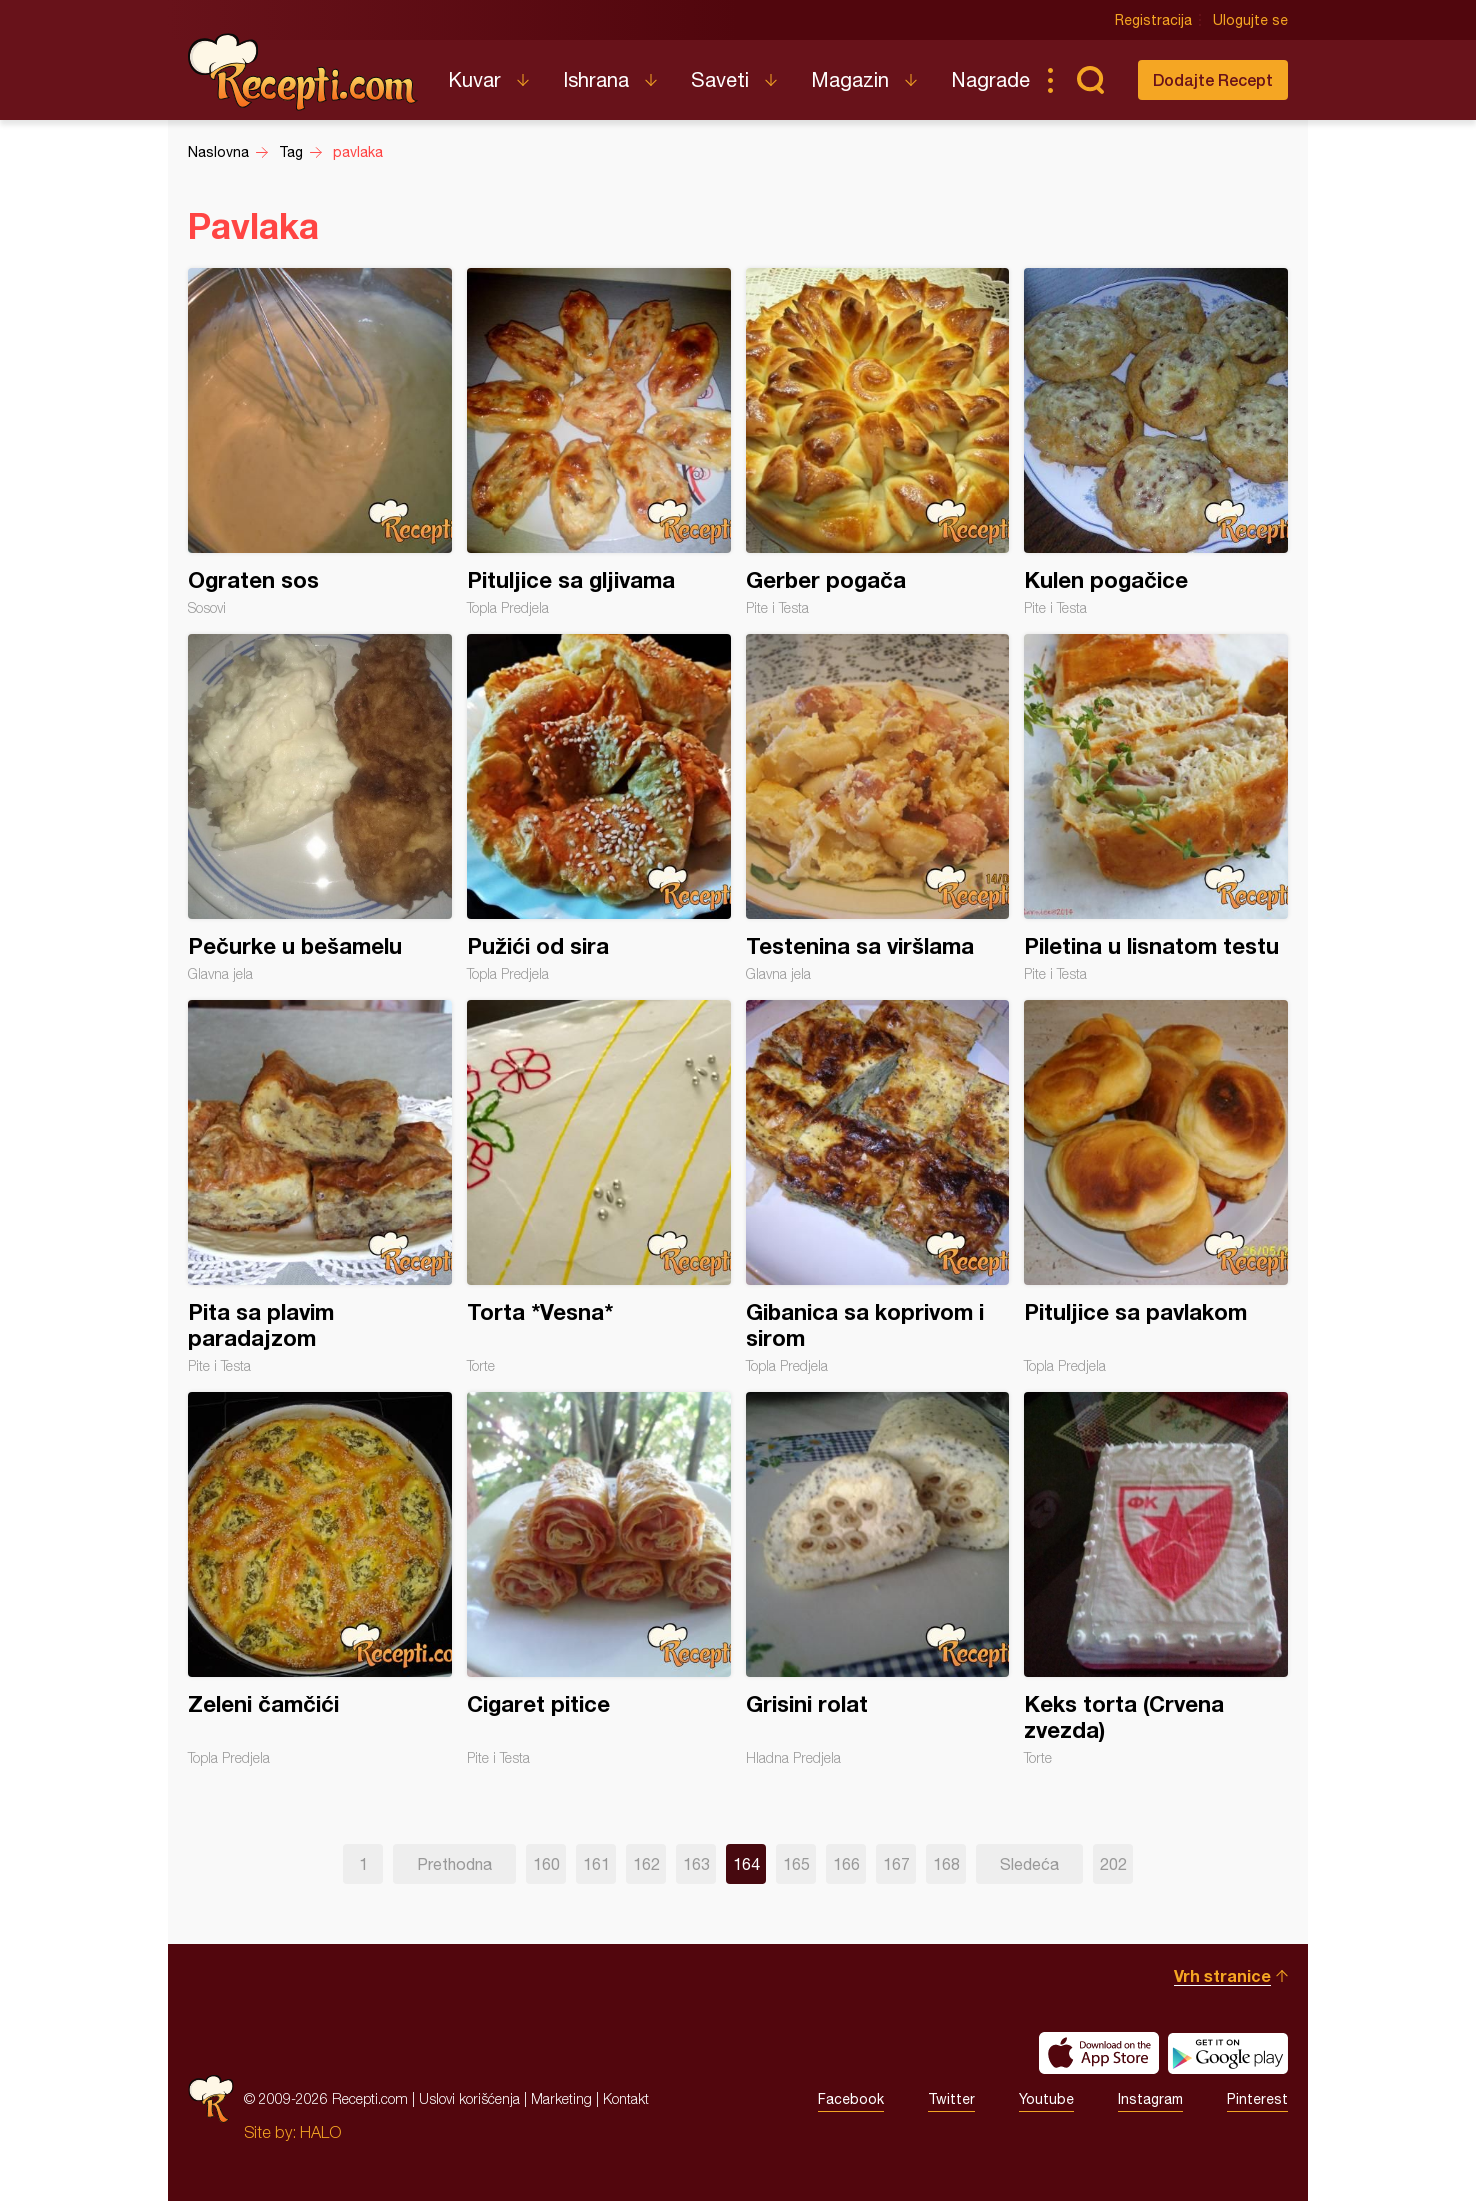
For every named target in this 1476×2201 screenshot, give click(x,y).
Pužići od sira (599, 808)
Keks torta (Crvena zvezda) (1156, 1579)
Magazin (850, 79)
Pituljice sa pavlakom (1156, 1187)
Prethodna (454, 1864)
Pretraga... (1090, 80)
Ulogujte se (1250, 20)
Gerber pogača (878, 442)
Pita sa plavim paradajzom (320, 1187)
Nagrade (990, 79)
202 (1113, 1864)
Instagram (1150, 2099)
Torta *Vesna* (599, 1187)
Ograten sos (320, 442)
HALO (320, 2132)
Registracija (1153, 20)
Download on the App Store (1099, 2053)
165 (796, 1864)
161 (596, 1864)
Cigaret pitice (599, 1579)
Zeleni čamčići (320, 1579)
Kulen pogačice (1156, 442)
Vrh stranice (1222, 1975)
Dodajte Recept (1213, 79)
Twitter (951, 2099)
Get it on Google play (1228, 2053)
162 (646, 1864)
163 (696, 1864)
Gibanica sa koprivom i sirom (878, 1187)
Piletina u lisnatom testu (1156, 808)
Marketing (561, 2098)
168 (946, 1864)
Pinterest (1257, 2099)
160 (546, 1864)
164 (746, 1864)
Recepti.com (303, 72)
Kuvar (474, 79)
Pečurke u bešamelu (320, 808)
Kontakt (626, 2098)
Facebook (851, 2099)
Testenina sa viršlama (878, 808)
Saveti (720, 79)
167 (896, 1864)
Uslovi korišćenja (469, 2098)
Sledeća (1029, 1864)
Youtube (1046, 2099)
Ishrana (596, 79)
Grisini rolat (878, 1579)
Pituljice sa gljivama (599, 442)
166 (846, 1864)
